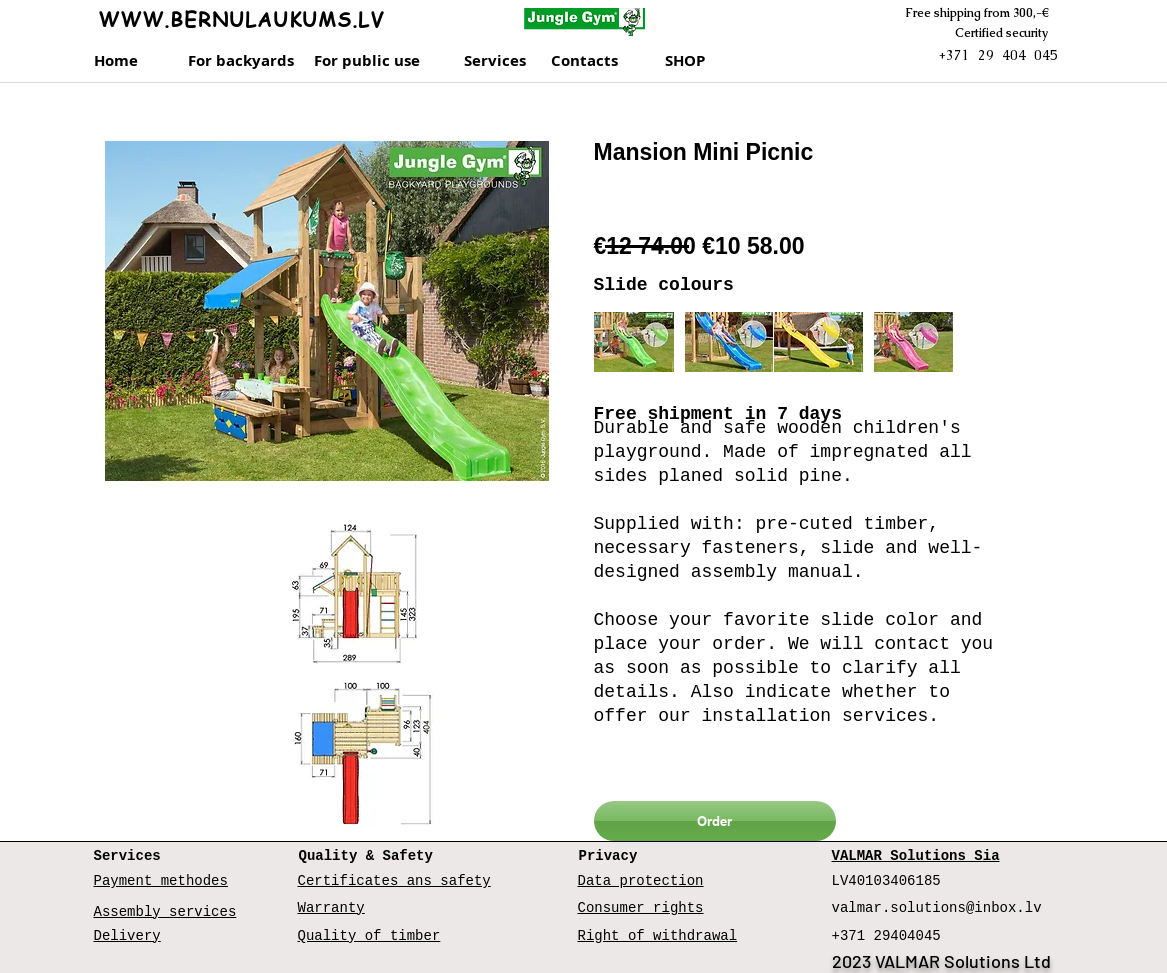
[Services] (501, 61)
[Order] (715, 821)
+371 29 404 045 (998, 55)
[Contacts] (603, 61)
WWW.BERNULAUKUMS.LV (241, 19)
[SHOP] (708, 61)
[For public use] (372, 61)
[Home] (124, 61)
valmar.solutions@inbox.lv (937, 908)
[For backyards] (241, 61)
